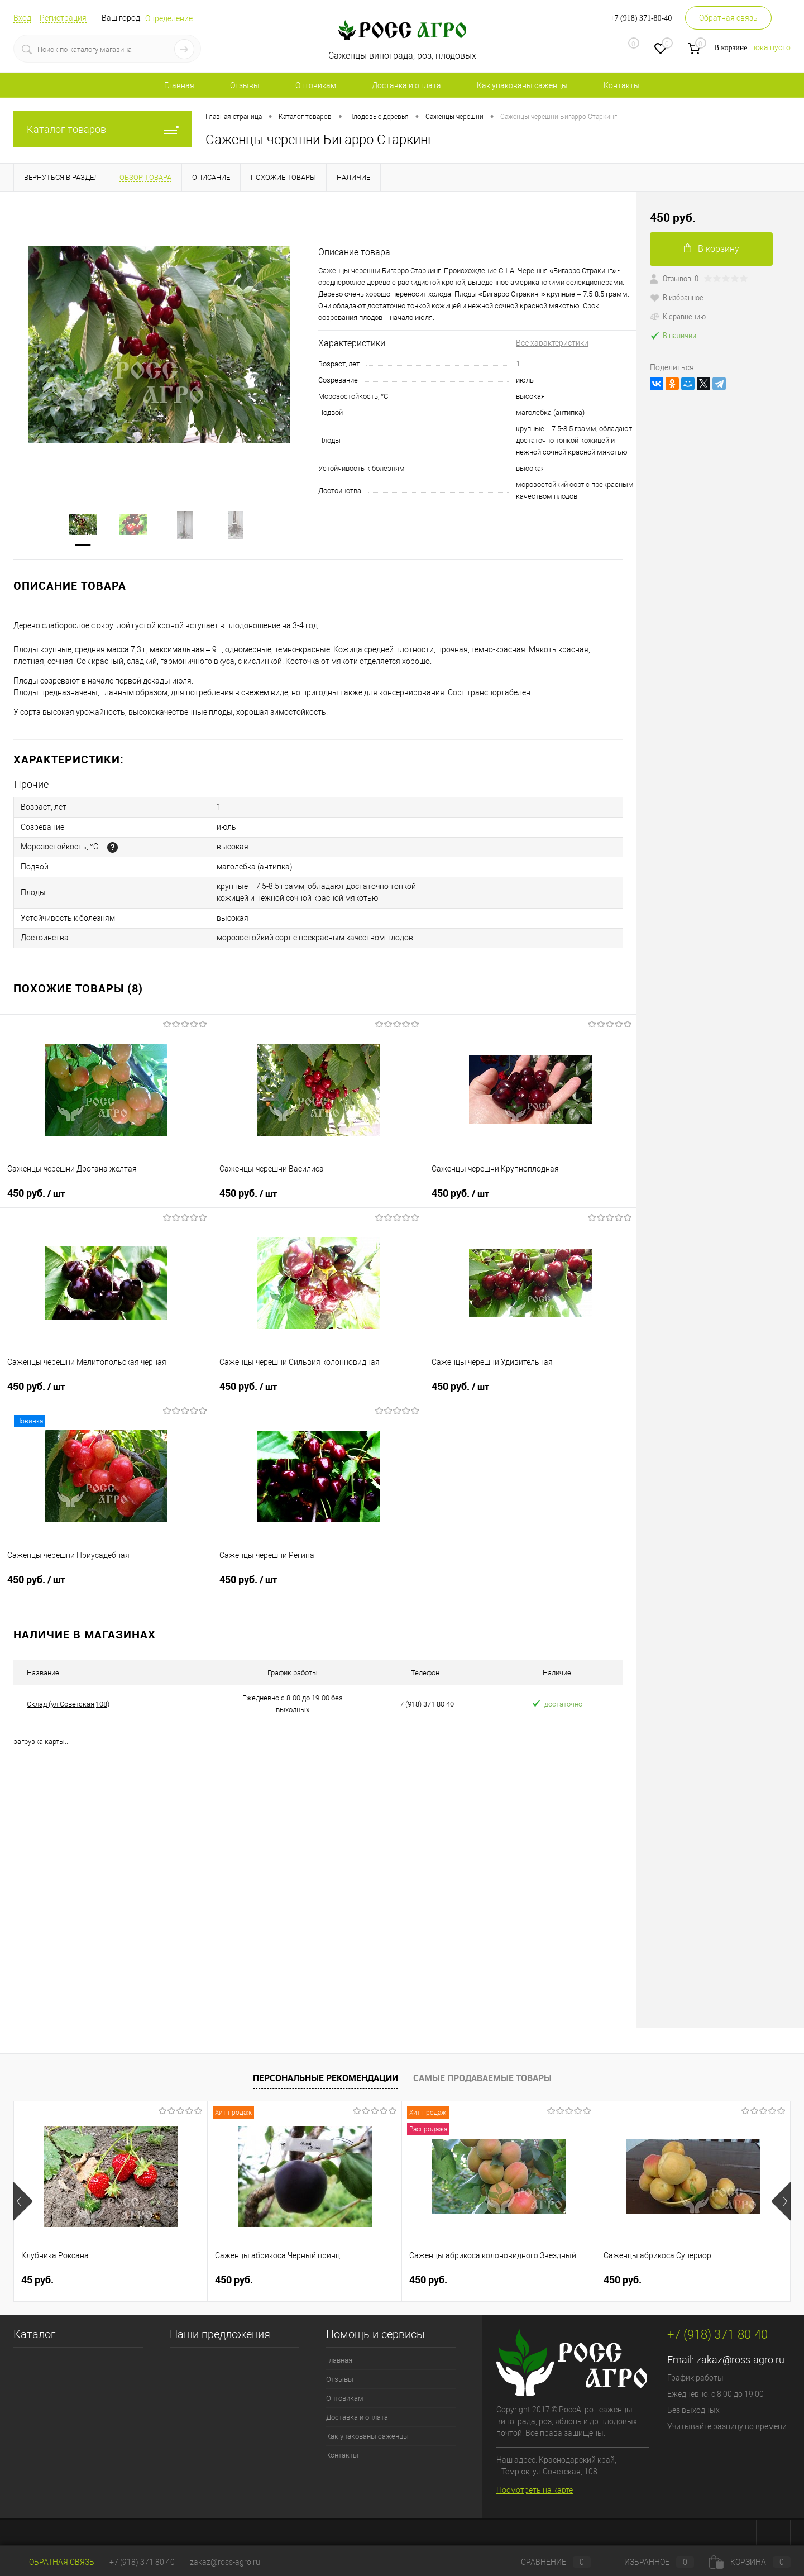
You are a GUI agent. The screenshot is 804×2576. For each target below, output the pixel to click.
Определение (169, 18)
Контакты (622, 85)
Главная (179, 85)
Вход (22, 17)
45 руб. (37, 2273)
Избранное (650, 2562)
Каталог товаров (103, 129)
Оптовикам (315, 85)
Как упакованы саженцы (522, 85)
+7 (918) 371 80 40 (142, 2562)
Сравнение (546, 2562)
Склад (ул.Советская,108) (68, 1698)
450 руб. (36, 1187)
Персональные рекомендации (325, 2072)
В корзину (711, 248)
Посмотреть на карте (534, 2483)
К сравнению (678, 316)
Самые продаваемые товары (482, 2072)
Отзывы (245, 85)
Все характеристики (552, 342)
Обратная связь (728, 17)
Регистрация (63, 17)
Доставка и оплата (406, 85)
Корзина (750, 2562)
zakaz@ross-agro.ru (740, 2353)
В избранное (677, 297)
